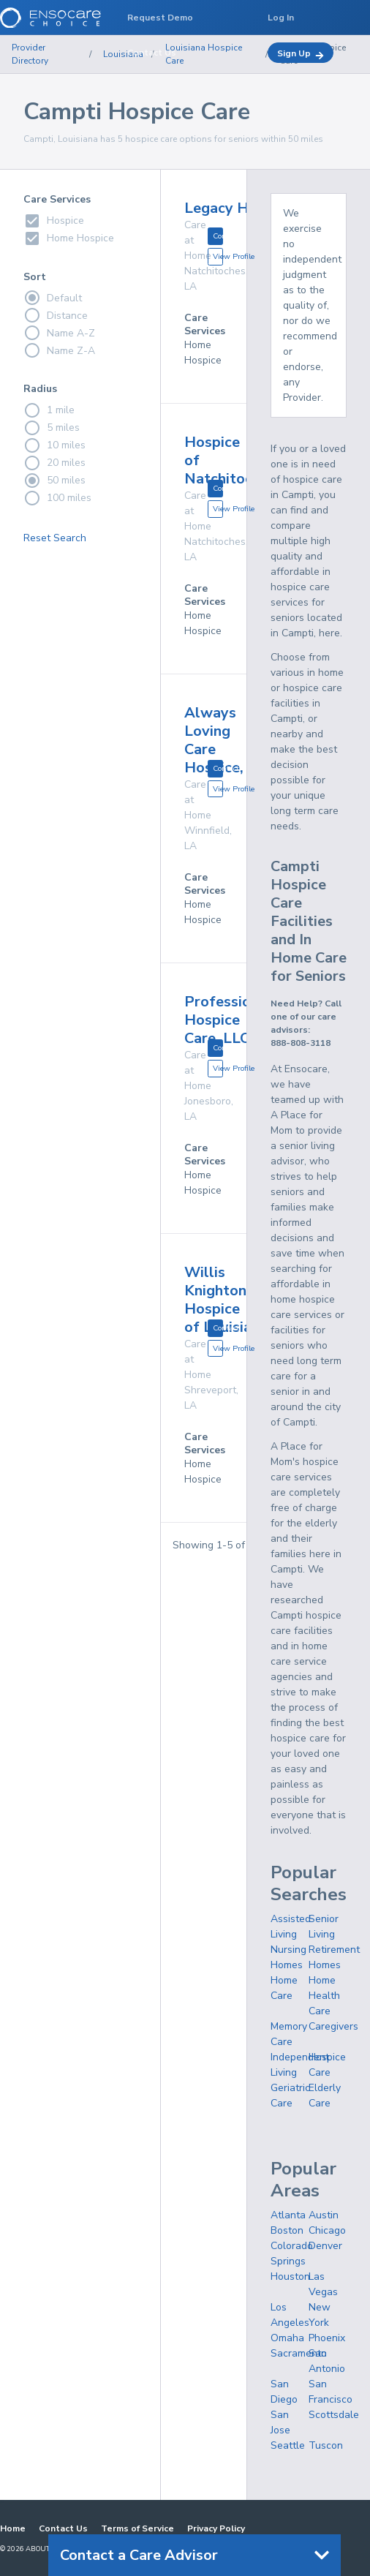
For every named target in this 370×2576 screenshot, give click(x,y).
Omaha (287, 2338)
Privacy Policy (216, 2528)
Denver (325, 2246)
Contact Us (63, 2528)
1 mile (49, 410)
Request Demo (160, 17)
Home (13, 2528)
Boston (287, 2230)
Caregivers (333, 2026)
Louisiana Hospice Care (203, 54)
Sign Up (300, 54)
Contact (218, 235)
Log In (281, 17)
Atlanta (288, 2215)
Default (52, 297)
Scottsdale (334, 2415)
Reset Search (54, 538)
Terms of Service (137, 2528)
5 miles (51, 428)
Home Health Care (324, 1995)
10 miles (54, 445)
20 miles (54, 463)
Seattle (288, 2445)
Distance (55, 315)
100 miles (57, 498)
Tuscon (326, 2445)
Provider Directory (30, 54)
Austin (324, 2215)
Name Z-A (59, 350)
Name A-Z (59, 333)
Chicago (327, 2230)
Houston (290, 2276)
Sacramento (299, 2353)
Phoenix (327, 2338)
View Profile (218, 256)
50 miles (54, 480)
